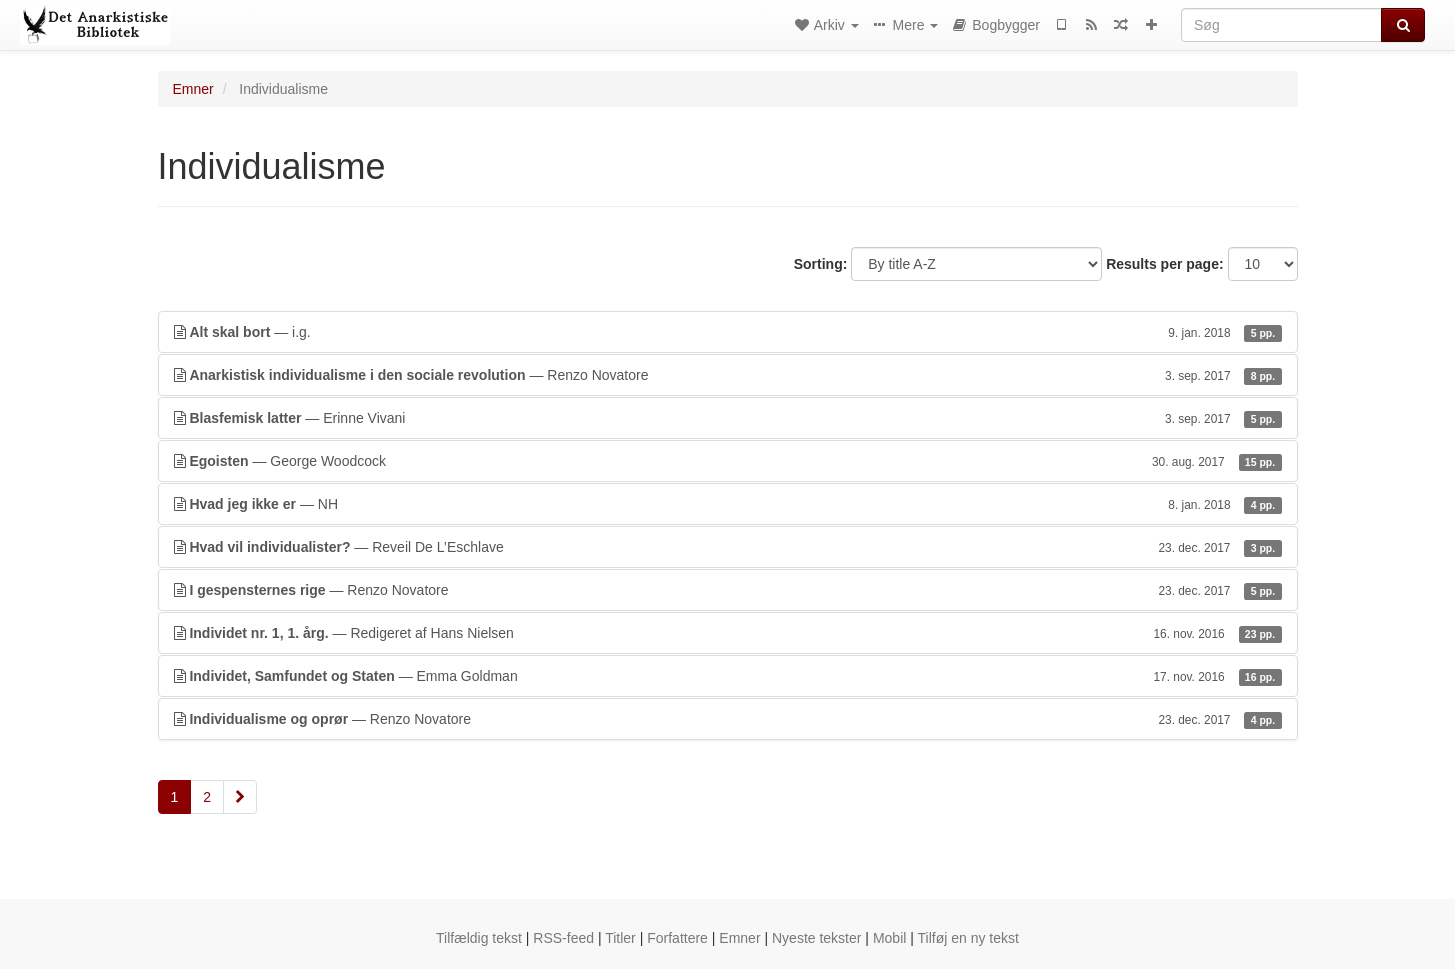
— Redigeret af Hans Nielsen (728, 633)
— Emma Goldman (728, 676)
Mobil (889, 938)
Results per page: (1164, 264)
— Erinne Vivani (728, 418)
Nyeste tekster (816, 938)
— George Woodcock (728, 461)
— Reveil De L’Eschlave (728, 547)
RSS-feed (563, 938)
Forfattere (677, 938)
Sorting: (821, 264)
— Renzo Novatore (728, 375)
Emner (193, 89)
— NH (728, 504)
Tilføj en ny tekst (968, 938)
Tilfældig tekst (479, 938)
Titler (620, 938)
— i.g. (728, 332)
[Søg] (1281, 25)
